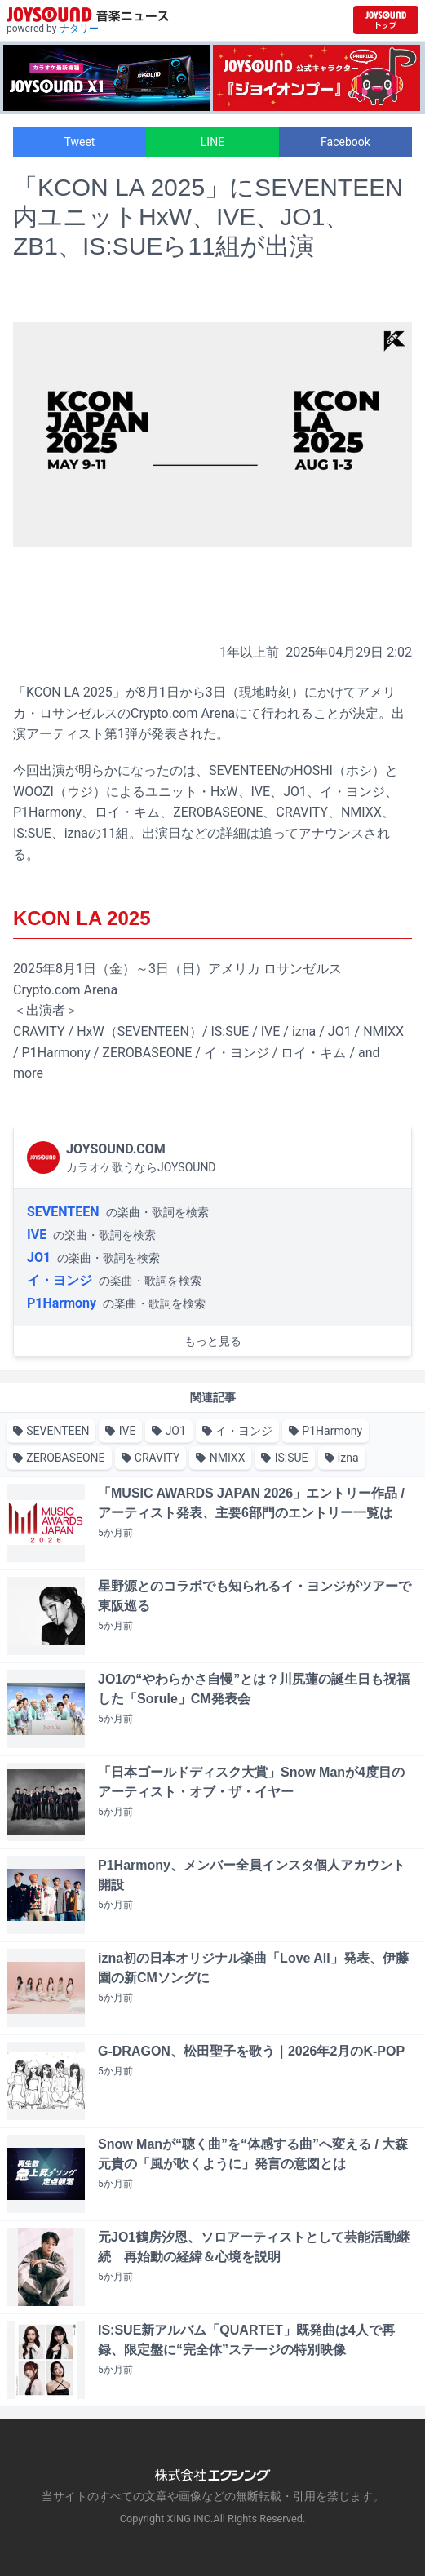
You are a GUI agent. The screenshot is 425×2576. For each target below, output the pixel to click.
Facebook (345, 141)
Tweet (79, 141)
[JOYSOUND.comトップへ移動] (385, 20)
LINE (212, 141)
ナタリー (79, 28)
